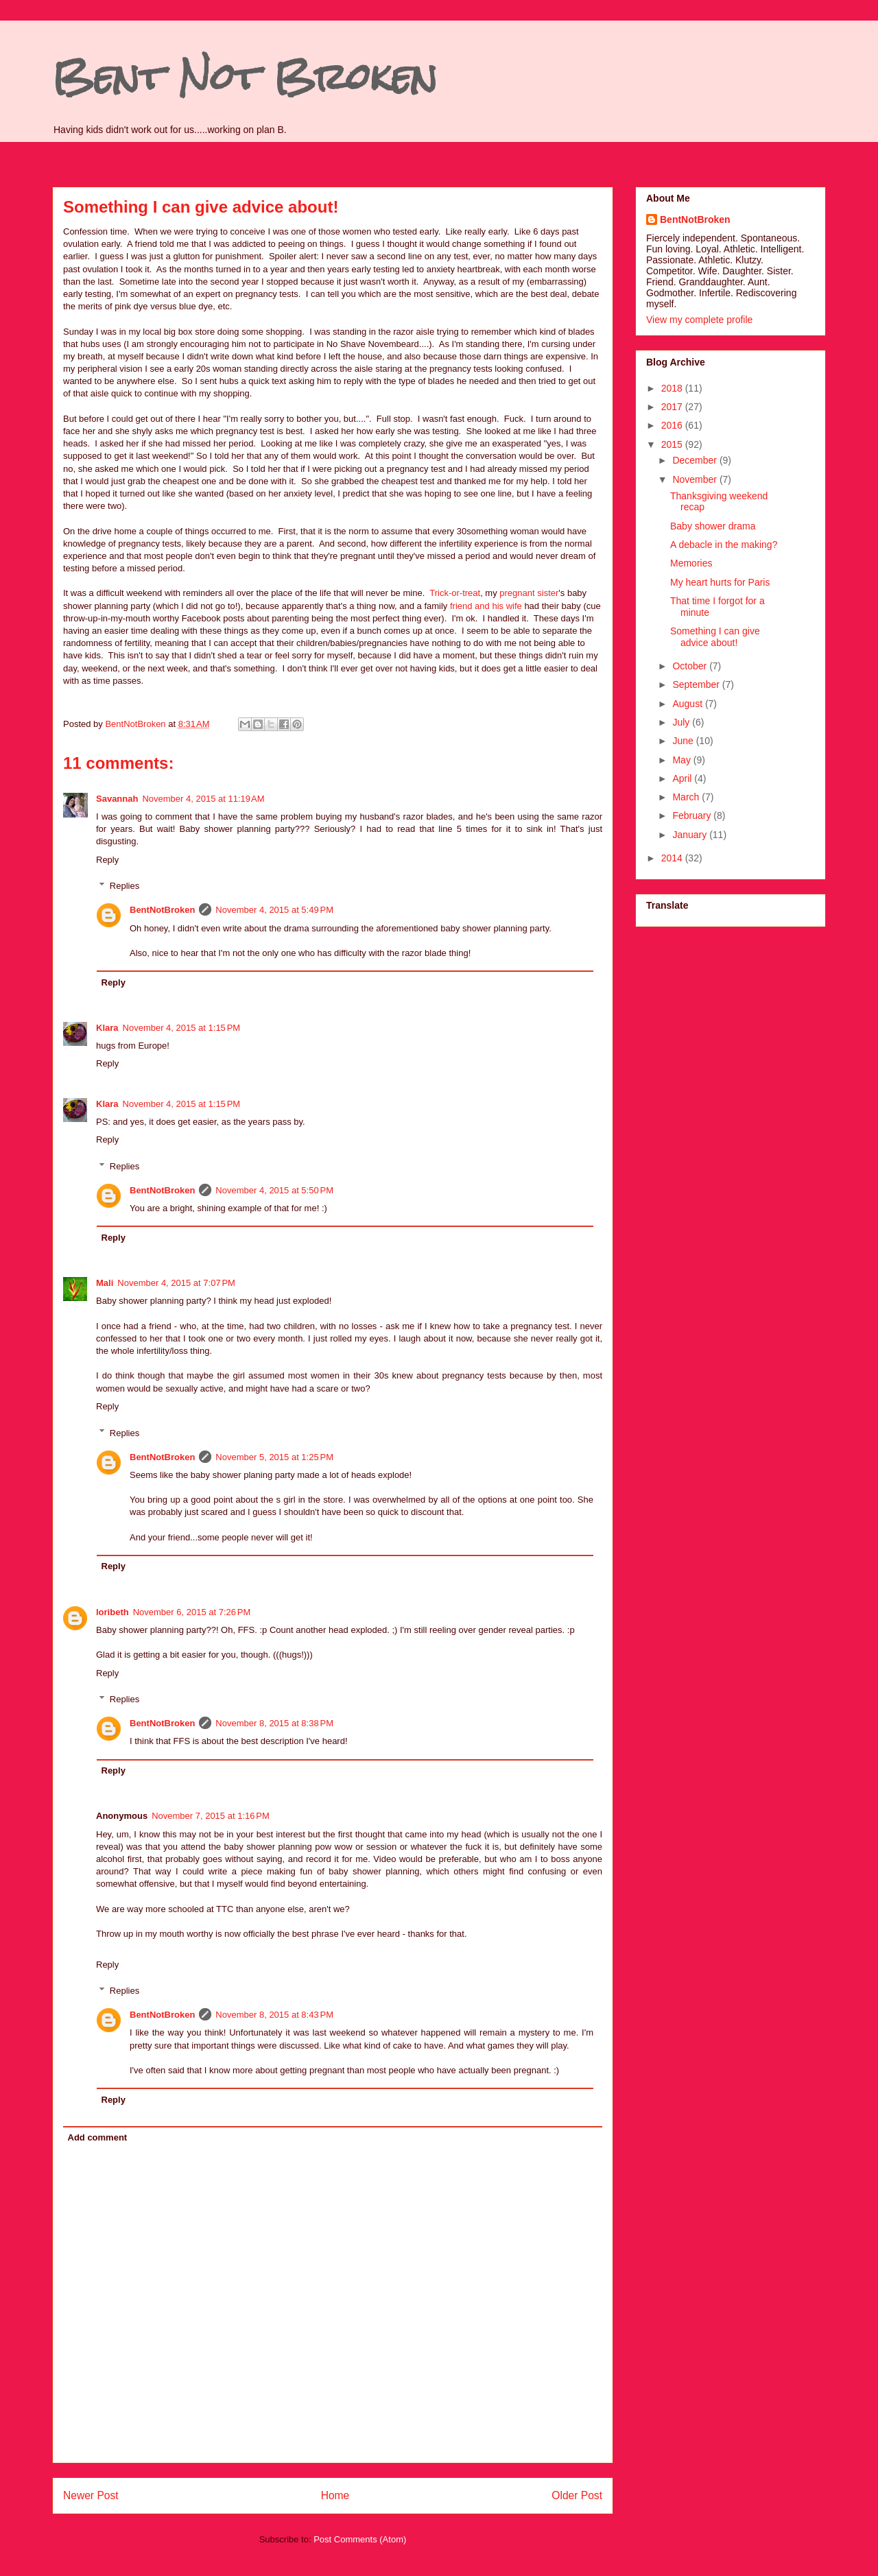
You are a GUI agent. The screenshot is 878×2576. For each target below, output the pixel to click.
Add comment (98, 2137)
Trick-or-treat (454, 593)
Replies (124, 886)
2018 (673, 388)
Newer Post (91, 2495)
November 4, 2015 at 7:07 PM (176, 1283)
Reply (107, 860)
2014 (673, 857)
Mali (104, 1283)
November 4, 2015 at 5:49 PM (274, 910)
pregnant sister (528, 593)
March (687, 796)
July (682, 722)
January (690, 834)
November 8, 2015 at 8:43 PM (274, 2014)
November (695, 479)
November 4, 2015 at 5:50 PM (274, 1190)
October (690, 665)
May (682, 759)
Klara (107, 1028)
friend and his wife (486, 606)
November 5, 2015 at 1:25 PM (274, 1457)
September (697, 684)
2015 (673, 444)
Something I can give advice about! (715, 636)
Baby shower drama (713, 526)
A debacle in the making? (723, 544)
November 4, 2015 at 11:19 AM (203, 799)
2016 (673, 425)
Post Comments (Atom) (359, 2539)
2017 (673, 406)
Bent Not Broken (244, 76)
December (695, 460)
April (683, 778)
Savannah (117, 799)
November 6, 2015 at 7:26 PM (192, 1612)
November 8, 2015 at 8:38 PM (274, 1723)
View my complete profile (699, 319)
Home (335, 2495)
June (684, 740)
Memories (691, 563)
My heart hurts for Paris (720, 582)
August (688, 703)
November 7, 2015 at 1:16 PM (211, 1816)
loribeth (112, 1612)
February (692, 815)
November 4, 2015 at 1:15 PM (182, 1028)
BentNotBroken (162, 910)
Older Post (576, 2495)
